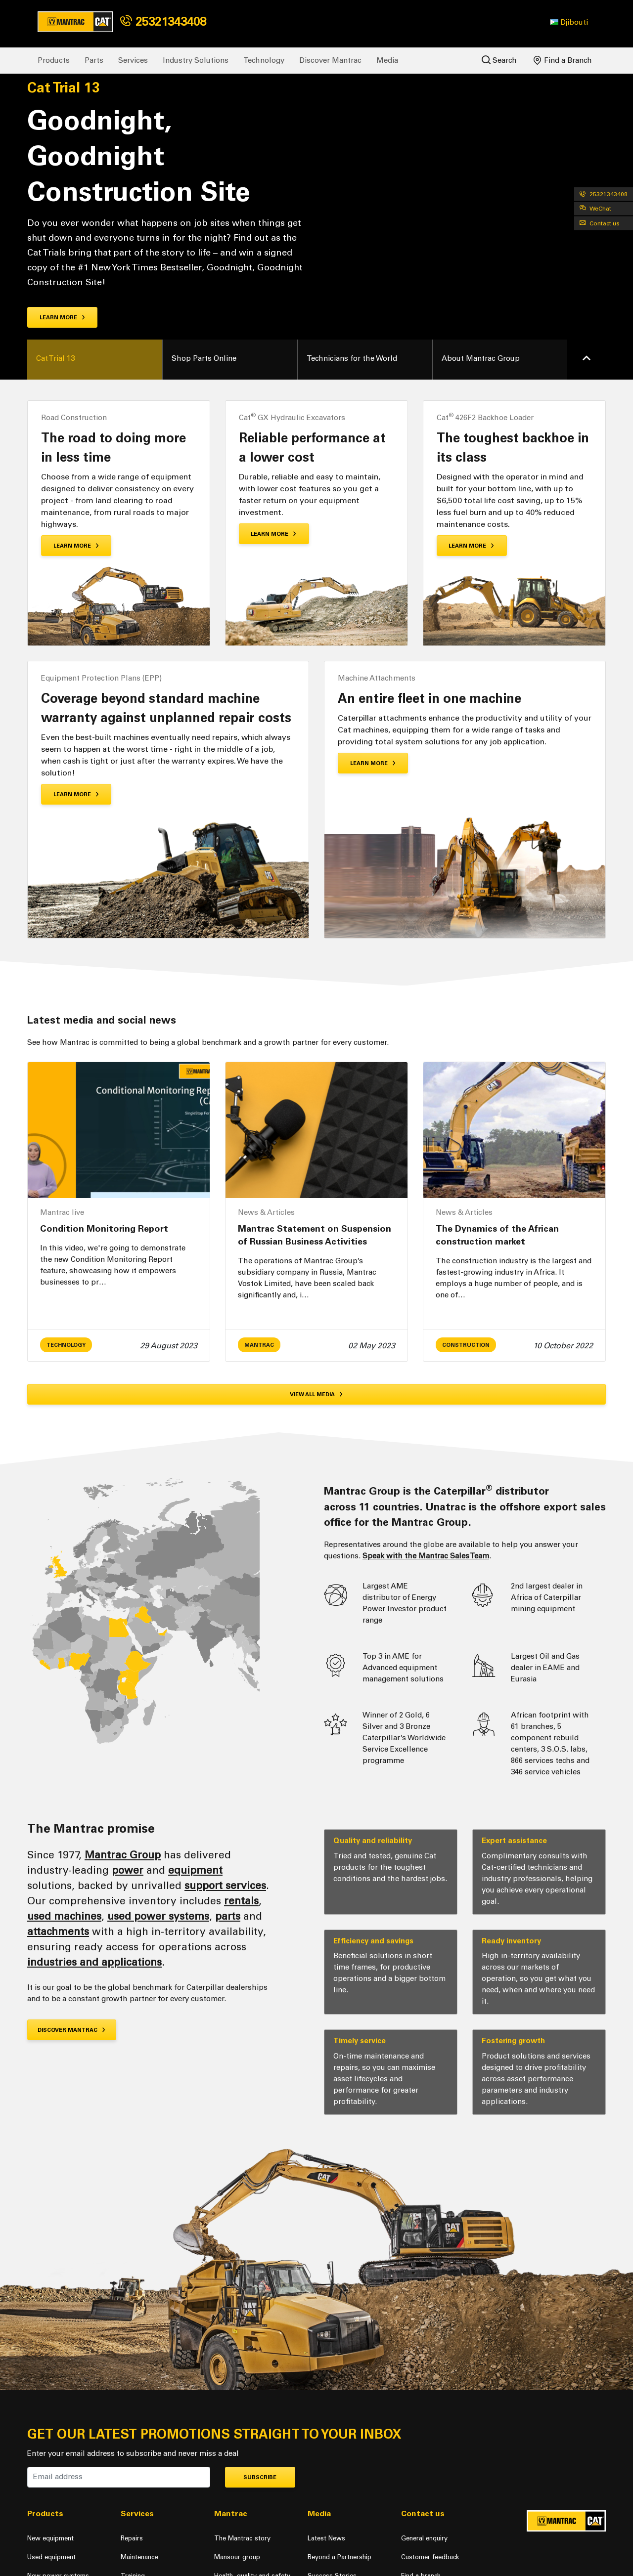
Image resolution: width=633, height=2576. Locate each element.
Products (54, 60)
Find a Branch (563, 60)
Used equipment (51, 2557)
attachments (58, 1931)
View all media (316, 1394)
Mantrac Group (123, 1854)
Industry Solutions (195, 60)
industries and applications (94, 1962)
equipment (195, 1870)
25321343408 (163, 21)
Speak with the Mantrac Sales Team (425, 1555)
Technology (263, 60)
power (127, 1870)
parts (227, 1916)
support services (225, 1885)
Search (499, 60)
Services (133, 60)
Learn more (63, 317)
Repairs (132, 2538)
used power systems (158, 1916)
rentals (241, 1900)
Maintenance (139, 2557)
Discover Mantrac (330, 60)
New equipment (50, 2538)
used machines (64, 1916)
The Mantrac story (242, 2538)
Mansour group (237, 2557)
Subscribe (259, 2477)
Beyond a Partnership (339, 2557)
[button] (569, 22)
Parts (94, 60)
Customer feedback (430, 2557)
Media (387, 60)
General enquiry (424, 2538)
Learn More (76, 546)
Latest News (326, 2538)
